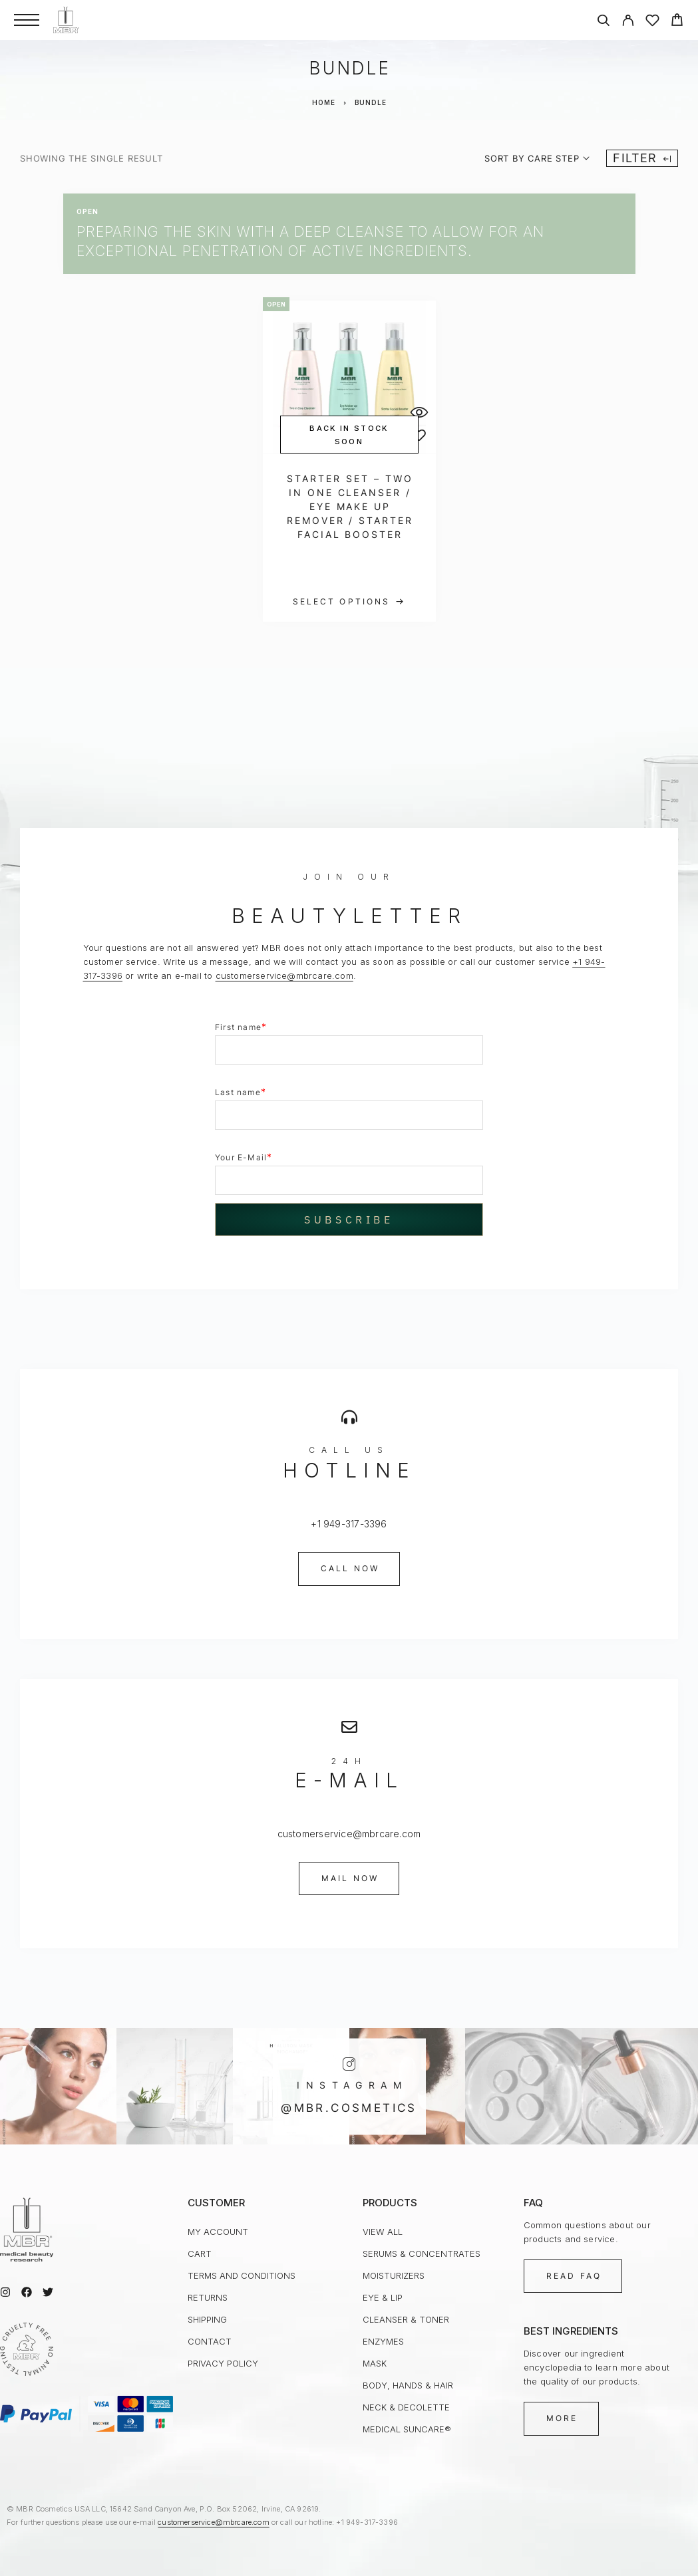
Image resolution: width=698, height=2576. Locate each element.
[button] (349, 1568)
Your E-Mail (243, 1156)
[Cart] (677, 21)
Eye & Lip (383, 2297)
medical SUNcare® (407, 2429)
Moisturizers (394, 2275)
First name (241, 1026)
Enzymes (383, 2341)
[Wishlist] (652, 22)
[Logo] (66, 20)
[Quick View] (419, 412)
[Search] (603, 22)
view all (383, 2231)
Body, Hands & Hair (408, 2385)
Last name (240, 1091)
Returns (208, 2297)
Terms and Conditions (241, 2275)
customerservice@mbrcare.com (284, 975)
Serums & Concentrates (421, 2253)
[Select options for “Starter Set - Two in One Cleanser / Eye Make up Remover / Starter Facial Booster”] (349, 602)
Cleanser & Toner (406, 2319)
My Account (218, 2231)
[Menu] (26, 20)
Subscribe (348, 1219)
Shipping (207, 2319)
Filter (642, 158)
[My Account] (628, 22)
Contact (210, 2341)
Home (323, 102)
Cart (200, 2253)
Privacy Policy (223, 2363)
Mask (375, 2363)
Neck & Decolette (406, 2407)
